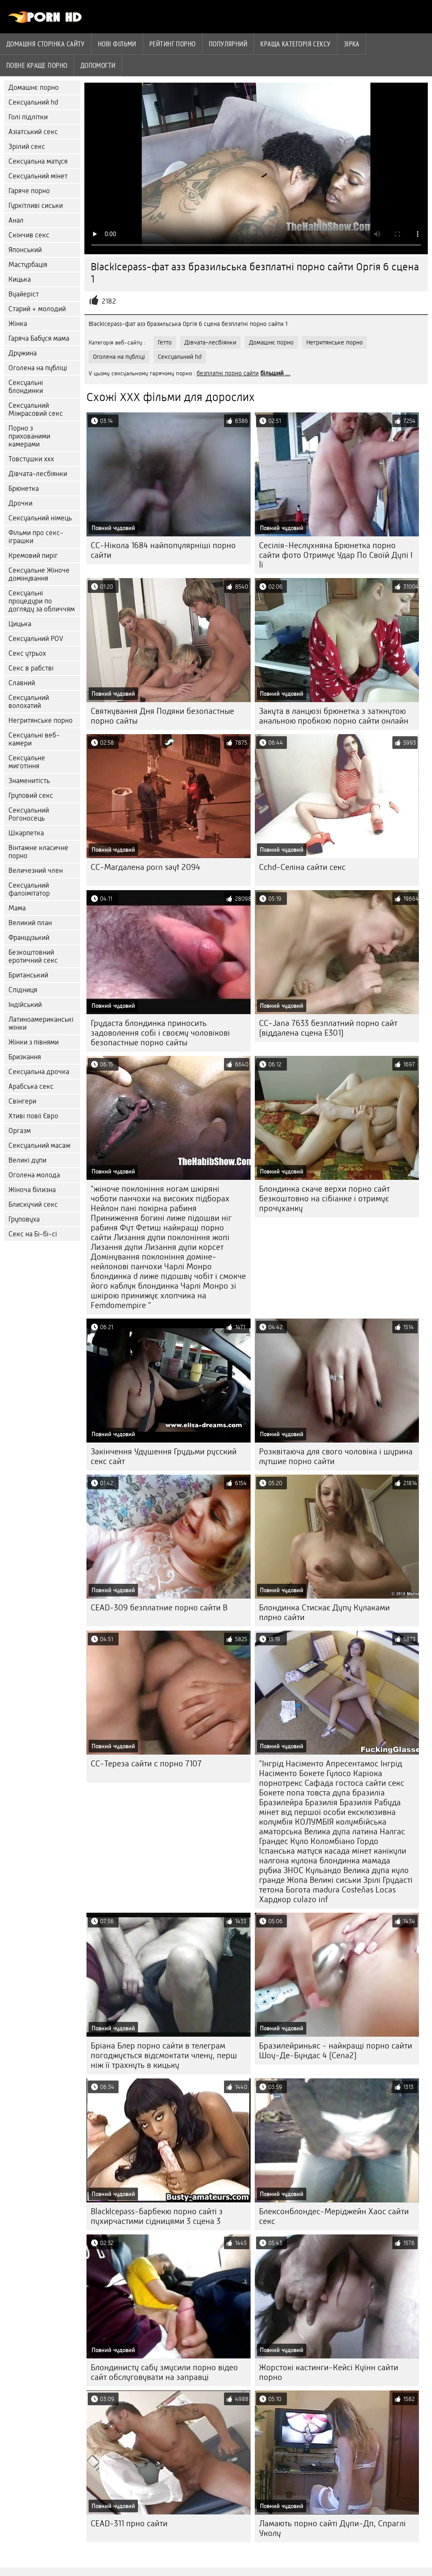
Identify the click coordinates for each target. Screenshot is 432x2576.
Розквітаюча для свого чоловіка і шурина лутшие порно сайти (336, 1456)
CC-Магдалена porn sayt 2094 (145, 867)
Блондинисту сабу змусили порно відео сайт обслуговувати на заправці (164, 2372)
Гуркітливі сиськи (35, 206)
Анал (16, 220)
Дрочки (20, 503)
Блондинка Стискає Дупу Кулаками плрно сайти (324, 1612)
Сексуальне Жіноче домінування (39, 574)
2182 (109, 301)
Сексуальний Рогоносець (28, 814)
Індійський (25, 1005)
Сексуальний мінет (38, 176)
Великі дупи (27, 1160)
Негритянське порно (40, 720)
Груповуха (24, 1219)
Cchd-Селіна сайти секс (302, 867)
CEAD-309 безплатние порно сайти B (159, 1607)
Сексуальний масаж (39, 1145)
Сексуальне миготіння (26, 762)
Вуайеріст (23, 294)
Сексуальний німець (40, 518)
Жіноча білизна (32, 1190)
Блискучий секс (33, 1205)
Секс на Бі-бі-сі (32, 1234)
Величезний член (35, 871)
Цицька (19, 624)
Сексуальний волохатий (28, 702)
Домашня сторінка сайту (45, 43)
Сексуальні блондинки (25, 387)
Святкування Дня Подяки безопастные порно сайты (162, 716)
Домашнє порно (33, 87)
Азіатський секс (33, 132)
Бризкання (24, 1057)
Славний (21, 683)
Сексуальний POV (35, 639)
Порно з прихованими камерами (29, 436)
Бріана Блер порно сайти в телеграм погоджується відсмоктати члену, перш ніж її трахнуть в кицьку (164, 2055)
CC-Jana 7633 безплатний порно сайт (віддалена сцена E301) (328, 1028)
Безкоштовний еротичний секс (33, 956)
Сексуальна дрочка (38, 1072)
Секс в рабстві (31, 668)
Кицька (19, 279)
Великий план (30, 923)
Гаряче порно (29, 191)
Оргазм (19, 1131)
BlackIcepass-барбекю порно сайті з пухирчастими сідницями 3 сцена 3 (157, 2216)
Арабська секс (31, 1086)
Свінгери (22, 1101)
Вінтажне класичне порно (38, 852)
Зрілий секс (26, 147)
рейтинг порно (172, 43)
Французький (28, 938)
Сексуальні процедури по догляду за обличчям (41, 601)
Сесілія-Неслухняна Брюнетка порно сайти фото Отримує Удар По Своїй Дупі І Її (336, 555)
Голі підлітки (28, 117)
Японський (25, 250)
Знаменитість (29, 781)
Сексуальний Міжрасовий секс (35, 409)
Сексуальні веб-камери (33, 739)
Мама (17, 908)
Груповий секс (30, 795)
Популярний (228, 43)
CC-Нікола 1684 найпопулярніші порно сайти (163, 550)
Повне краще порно (37, 65)
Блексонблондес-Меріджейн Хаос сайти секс (334, 2216)
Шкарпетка (26, 833)
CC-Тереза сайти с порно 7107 (146, 1763)
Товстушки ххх (31, 459)
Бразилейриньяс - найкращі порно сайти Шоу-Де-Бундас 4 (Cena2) (335, 2050)
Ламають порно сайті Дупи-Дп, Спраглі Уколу (332, 2528)
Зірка (351, 43)
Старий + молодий (37, 309)
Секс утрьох (27, 653)
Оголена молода (34, 1175)
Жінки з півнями (33, 1042)
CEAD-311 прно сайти (129, 2523)
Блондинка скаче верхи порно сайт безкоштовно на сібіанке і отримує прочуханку (324, 1198)
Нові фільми (117, 43)
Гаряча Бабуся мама (38, 338)
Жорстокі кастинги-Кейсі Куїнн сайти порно (328, 2372)
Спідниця (22, 990)
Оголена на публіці (37, 368)
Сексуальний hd (33, 102)
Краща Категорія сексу (295, 43)
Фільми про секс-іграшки (35, 537)
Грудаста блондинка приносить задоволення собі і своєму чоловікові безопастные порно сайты (160, 1032)
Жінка (17, 324)
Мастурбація (27, 265)
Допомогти (98, 65)
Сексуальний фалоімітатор (29, 889)
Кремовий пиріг (33, 556)
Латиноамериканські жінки (40, 1023)
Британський (28, 975)
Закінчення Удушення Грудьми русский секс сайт (164, 1456)
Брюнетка (23, 489)
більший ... (275, 373)
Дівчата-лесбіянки (37, 474)
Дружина (22, 353)
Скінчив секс (28, 235)
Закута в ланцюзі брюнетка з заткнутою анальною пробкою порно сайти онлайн (333, 716)
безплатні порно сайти (228, 373)
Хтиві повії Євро (33, 1116)
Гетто (165, 342)
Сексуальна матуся (38, 161)
